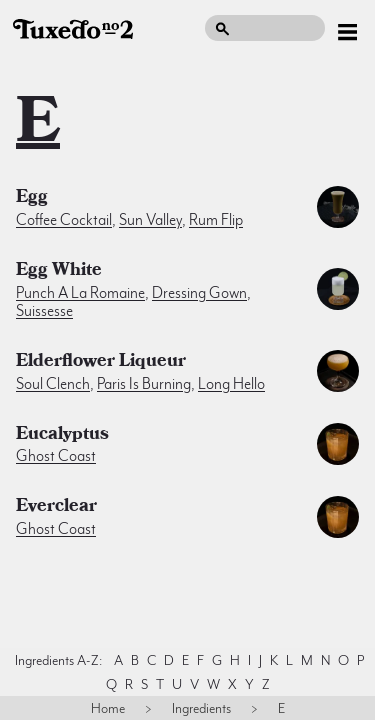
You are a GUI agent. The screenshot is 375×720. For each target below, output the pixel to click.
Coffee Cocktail (64, 220)
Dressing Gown (199, 293)
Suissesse (44, 311)
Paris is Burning (144, 384)
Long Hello (231, 384)
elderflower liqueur (101, 363)
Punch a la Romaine (80, 293)
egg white (59, 272)
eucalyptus (62, 436)
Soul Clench (53, 384)
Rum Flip (216, 220)
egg (32, 199)
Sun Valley (150, 220)
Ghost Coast (56, 456)
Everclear (56, 508)
